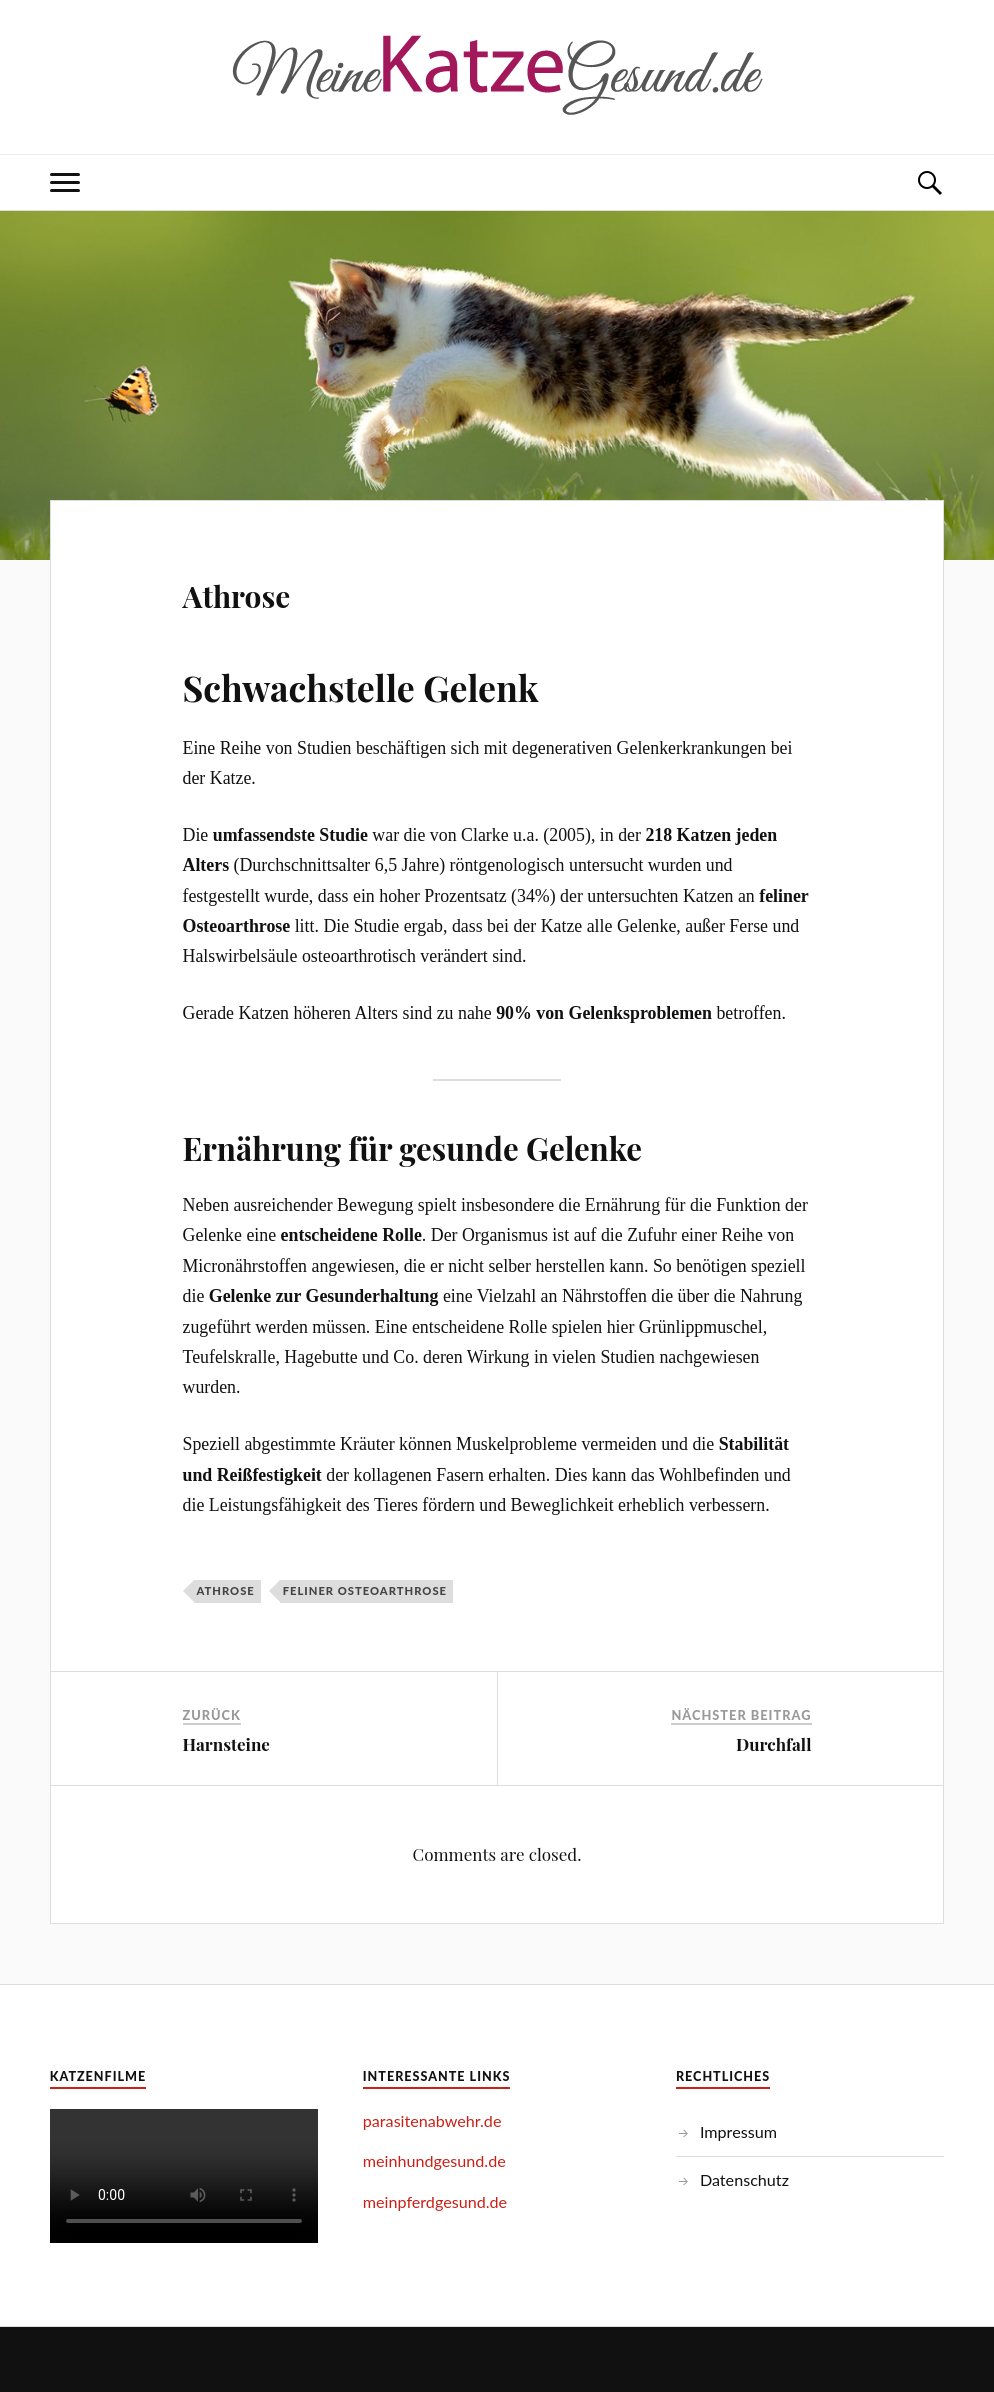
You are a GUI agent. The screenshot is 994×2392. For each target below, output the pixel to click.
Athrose (263, 589)
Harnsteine (226, 1744)
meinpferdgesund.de (435, 2201)
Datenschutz (744, 2179)
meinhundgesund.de (434, 2160)
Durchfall (773, 1744)
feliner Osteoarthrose (365, 1590)
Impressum (738, 2131)
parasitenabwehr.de (432, 2120)
